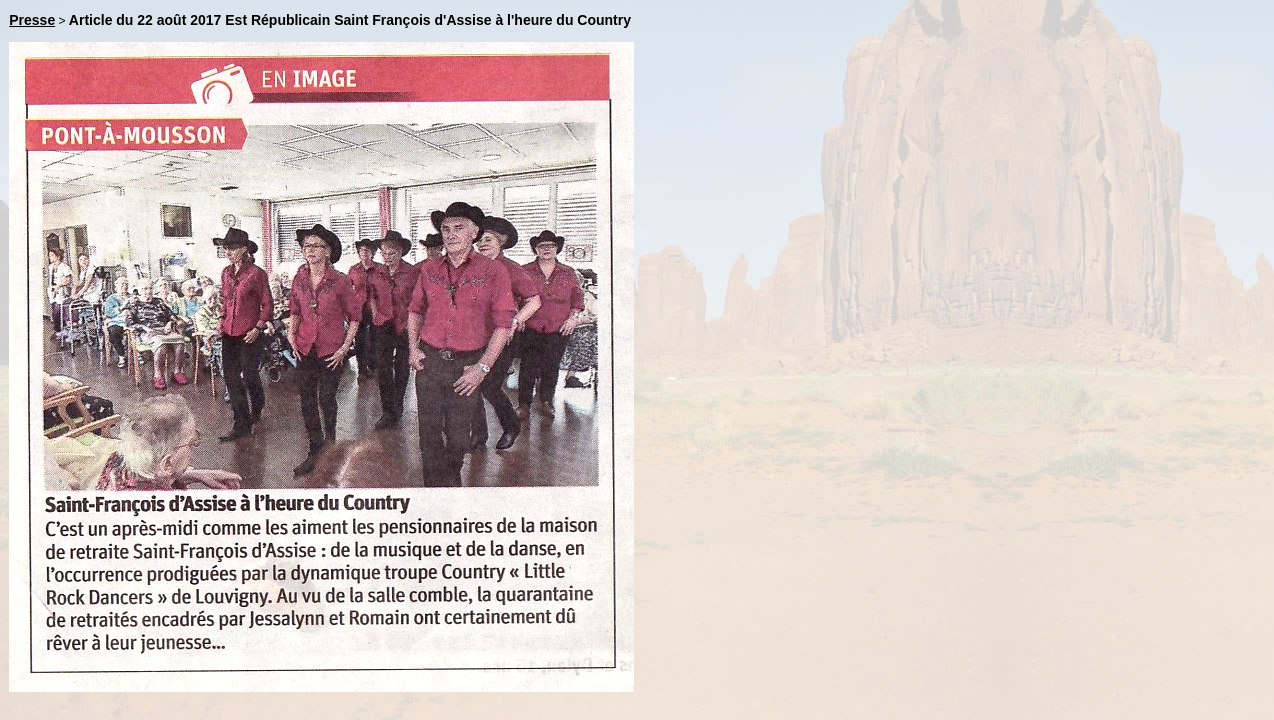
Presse (32, 20)
